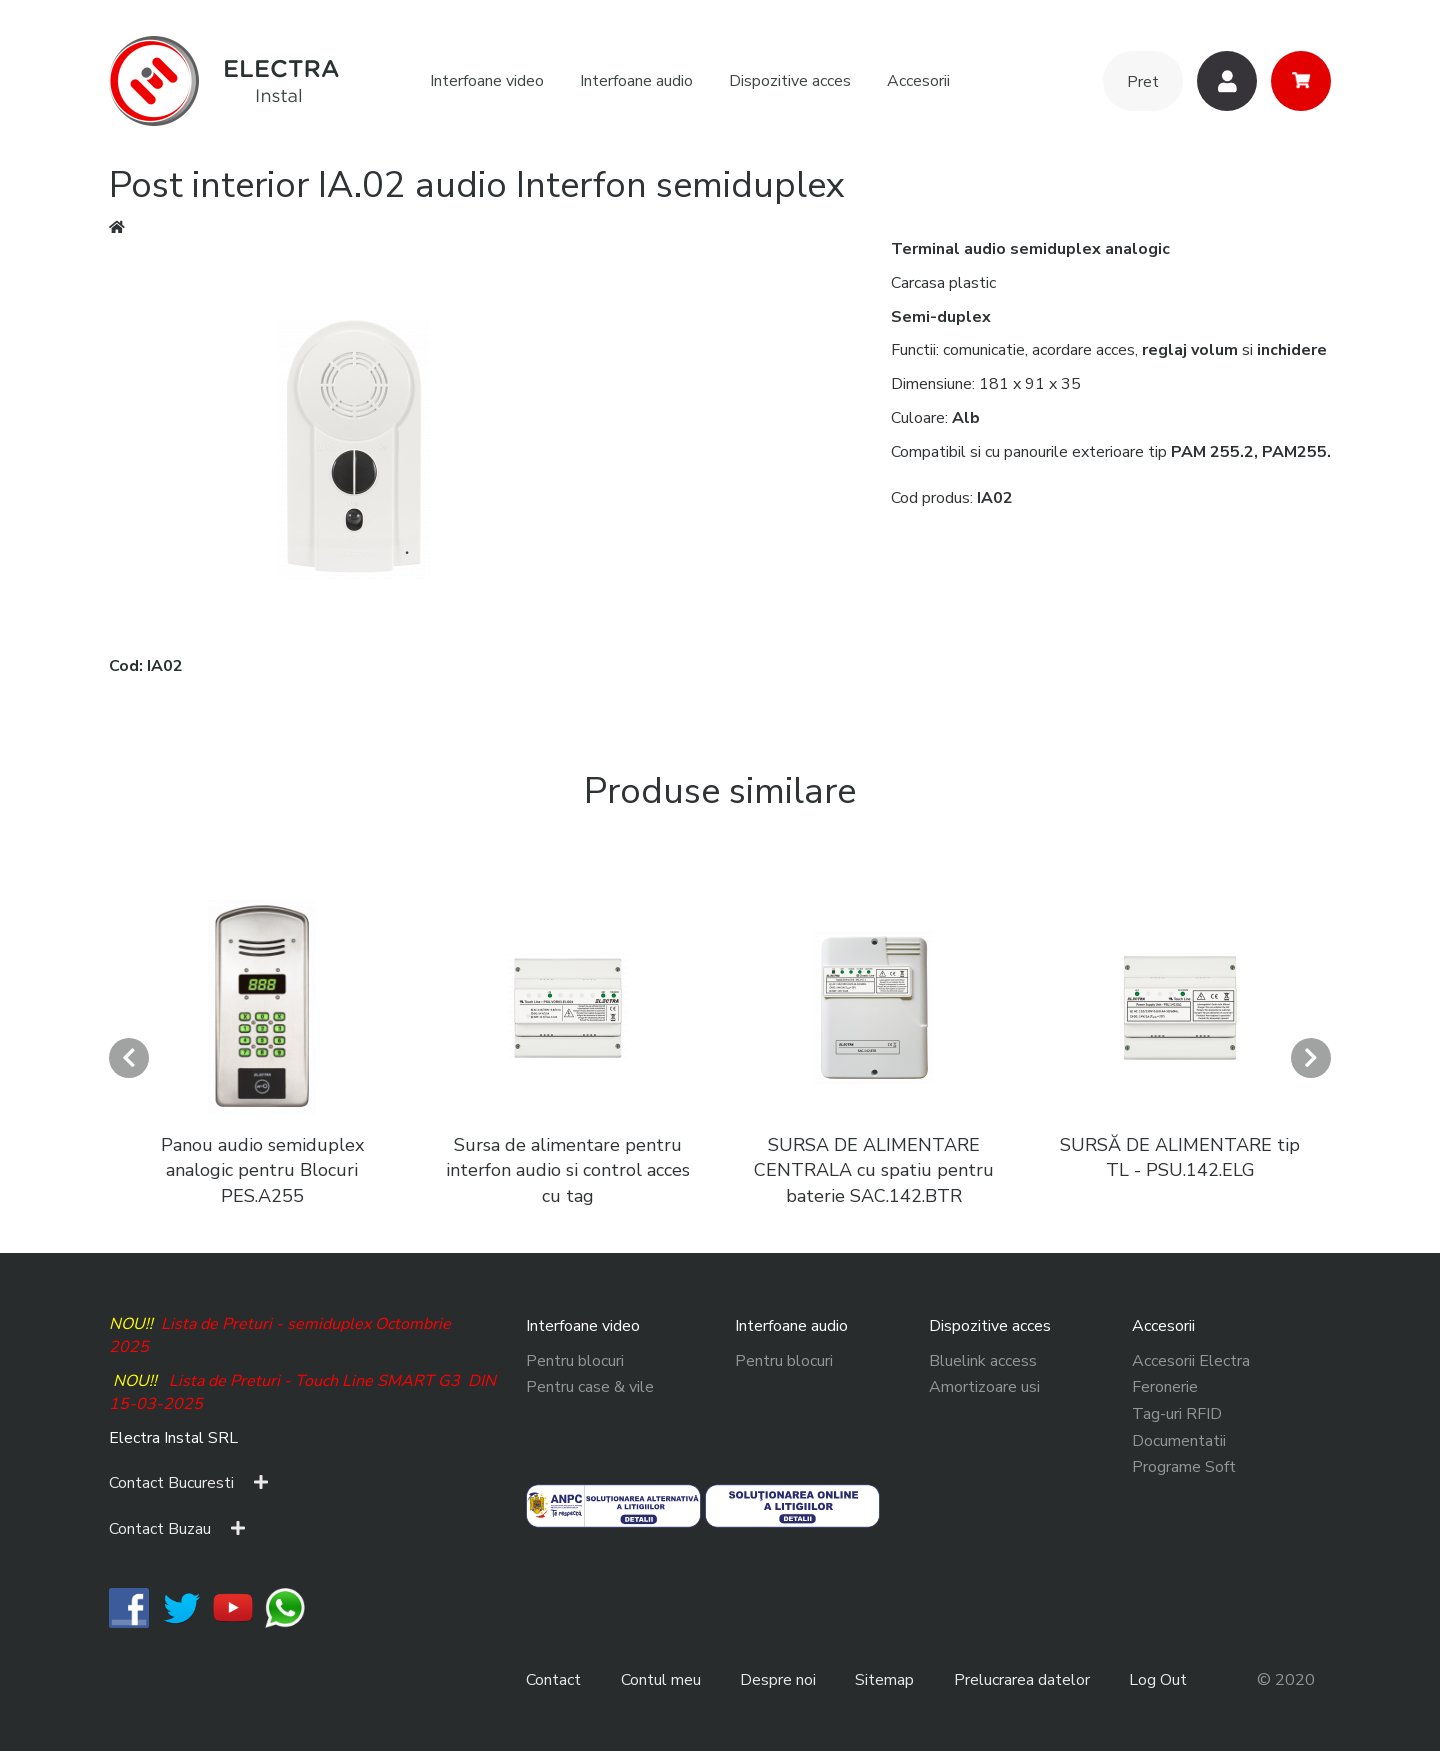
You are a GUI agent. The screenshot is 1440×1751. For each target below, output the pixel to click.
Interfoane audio (636, 81)
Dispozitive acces (790, 81)
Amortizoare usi (984, 1387)
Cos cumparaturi (1301, 81)
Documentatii (1179, 1441)
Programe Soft (1184, 1467)
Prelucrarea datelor (1022, 1680)
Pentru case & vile (590, 1387)
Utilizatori (1227, 81)
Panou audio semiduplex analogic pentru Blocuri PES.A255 (262, 1170)
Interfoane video (487, 81)
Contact (553, 1680)
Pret (1143, 82)
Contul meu (661, 1680)
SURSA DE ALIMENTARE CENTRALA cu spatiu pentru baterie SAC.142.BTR (874, 1170)
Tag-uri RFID (1177, 1414)
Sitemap (884, 1680)
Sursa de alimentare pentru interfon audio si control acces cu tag (568, 1170)
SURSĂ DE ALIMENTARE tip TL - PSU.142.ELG (1180, 1158)
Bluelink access (983, 1361)
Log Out (1158, 1680)
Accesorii (918, 81)
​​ (129, 1606)
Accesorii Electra (1191, 1361)
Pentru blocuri (575, 1361)
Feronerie (1165, 1387)
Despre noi (778, 1680)
